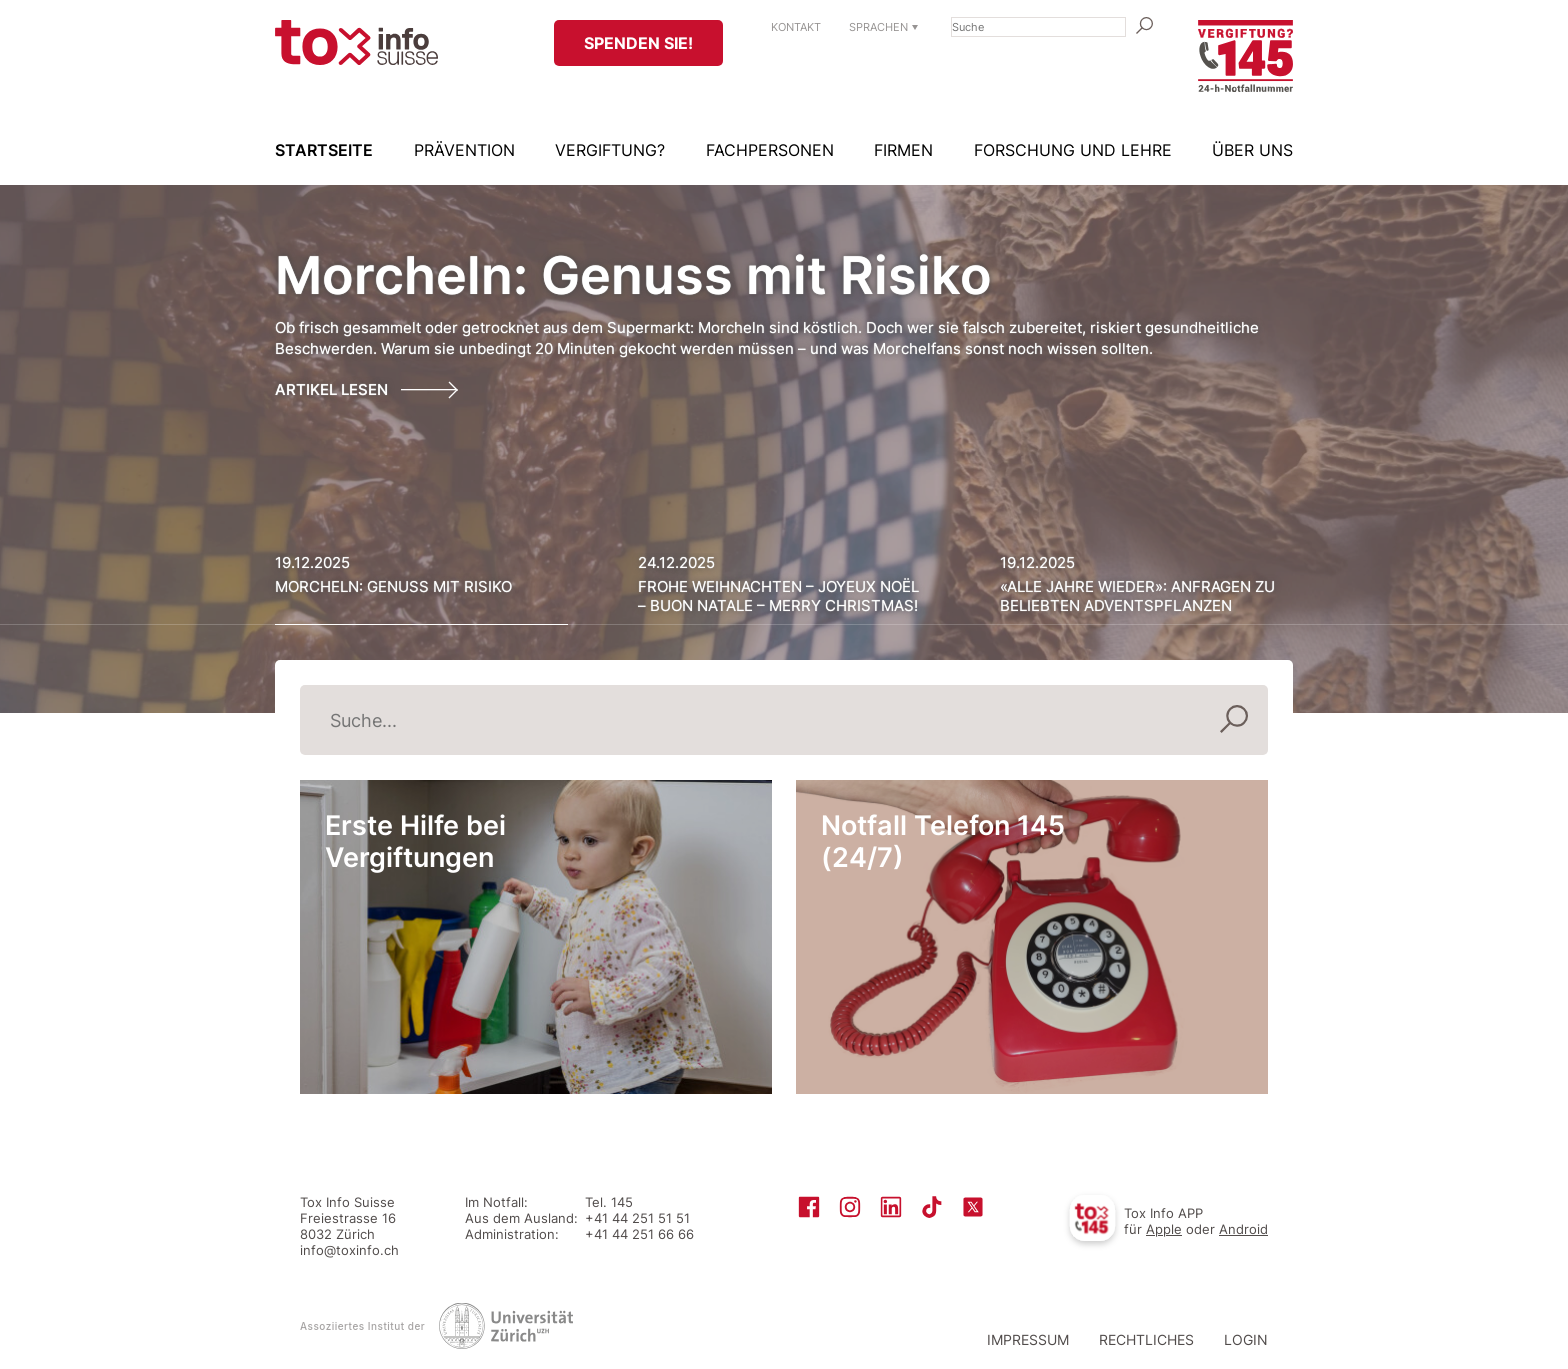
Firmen (903, 150)
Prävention (464, 150)
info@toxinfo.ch (349, 1250)
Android (1243, 1229)
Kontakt (796, 27)
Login (1246, 1339)
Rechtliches (1146, 1339)
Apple (1164, 1229)
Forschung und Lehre (1073, 150)
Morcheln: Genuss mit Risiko (633, 275)
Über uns (1252, 150)
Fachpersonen (770, 150)
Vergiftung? (610, 150)
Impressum (1028, 1339)
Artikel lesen (331, 389)
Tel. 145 (609, 1202)
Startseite (324, 150)
